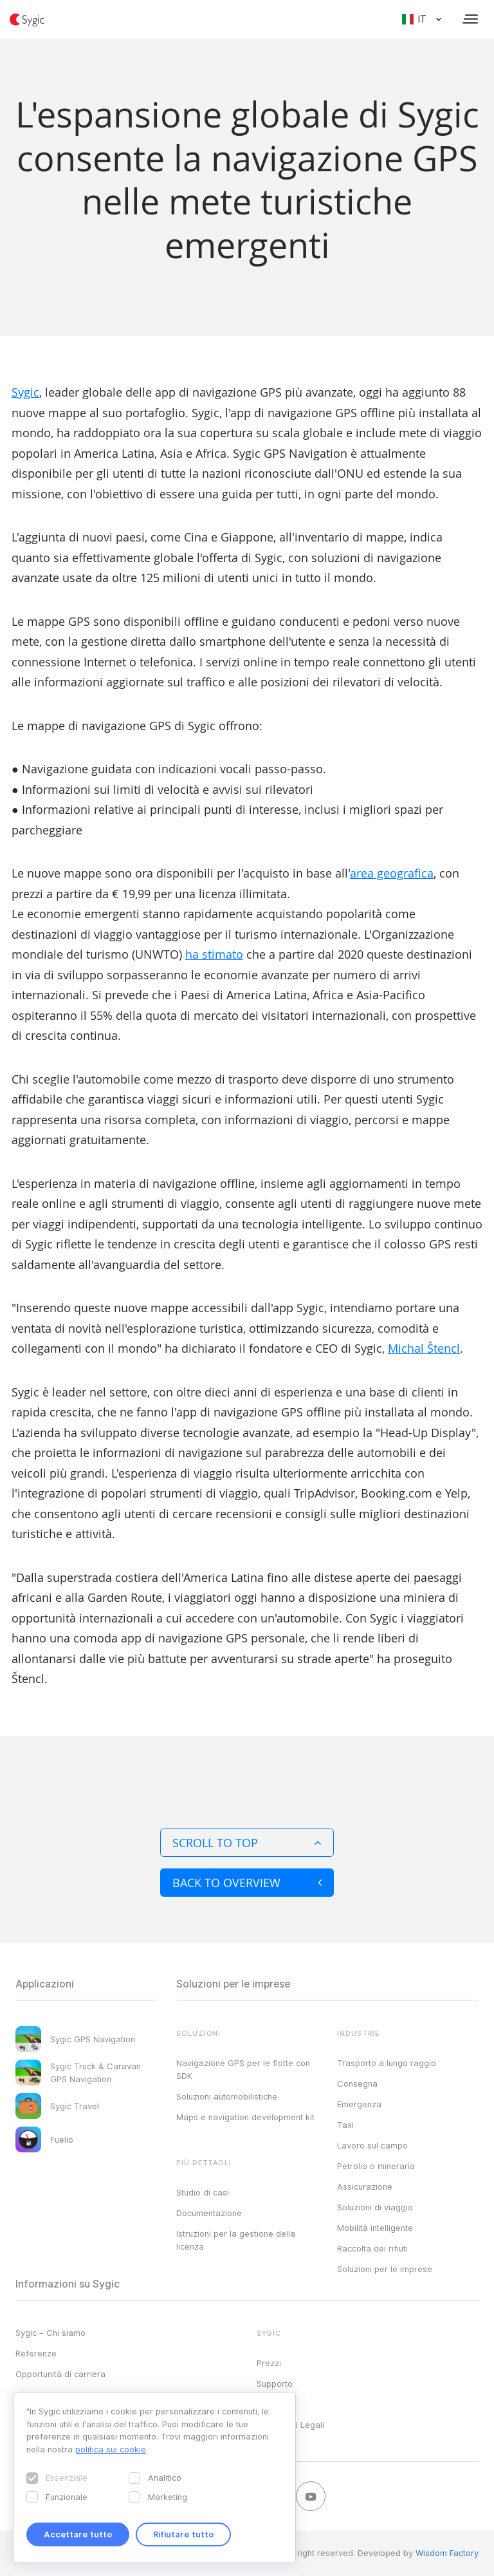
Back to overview (247, 1882)
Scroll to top (247, 1842)
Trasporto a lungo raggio (386, 2063)
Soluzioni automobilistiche (226, 2096)
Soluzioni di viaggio (375, 2207)
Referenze (36, 2353)
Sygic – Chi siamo (50, 2332)
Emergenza (359, 2104)
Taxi (345, 2125)
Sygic (25, 392)
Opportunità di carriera (60, 2374)
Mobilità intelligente (375, 2228)
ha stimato (214, 954)
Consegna (357, 2083)
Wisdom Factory (447, 2553)
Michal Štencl (424, 1348)
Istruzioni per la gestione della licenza (235, 2240)
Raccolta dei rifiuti (372, 2248)
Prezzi (269, 2363)
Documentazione (209, 2213)
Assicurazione (364, 2186)
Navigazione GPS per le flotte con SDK (243, 2069)
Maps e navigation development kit (245, 2117)
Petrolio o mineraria (376, 2166)
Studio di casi (202, 2192)
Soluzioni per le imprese (384, 2269)
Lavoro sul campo (372, 2145)
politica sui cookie (110, 2449)
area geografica (392, 873)
